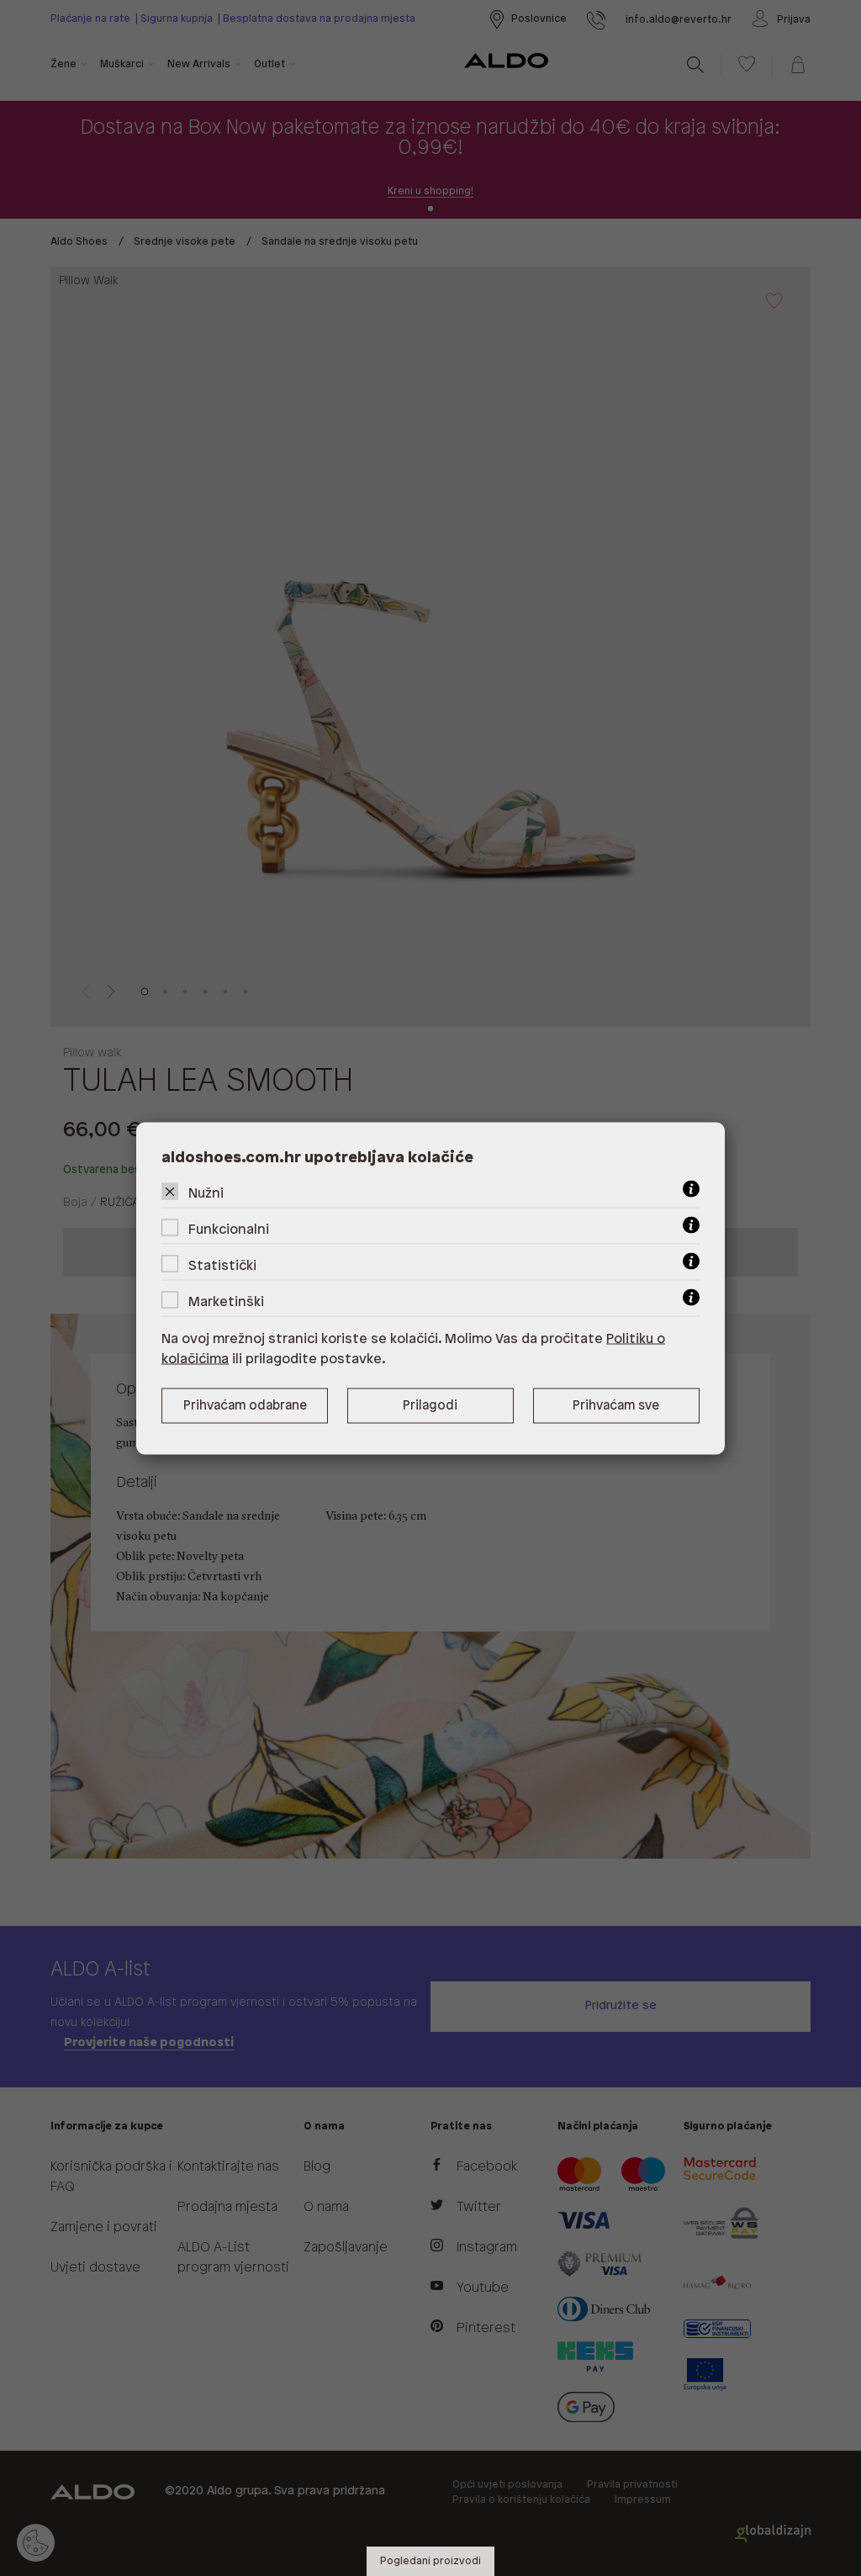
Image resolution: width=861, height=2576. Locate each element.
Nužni (206, 1193)
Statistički (222, 1265)
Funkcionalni (228, 1229)
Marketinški (226, 1301)
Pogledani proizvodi (430, 2561)
